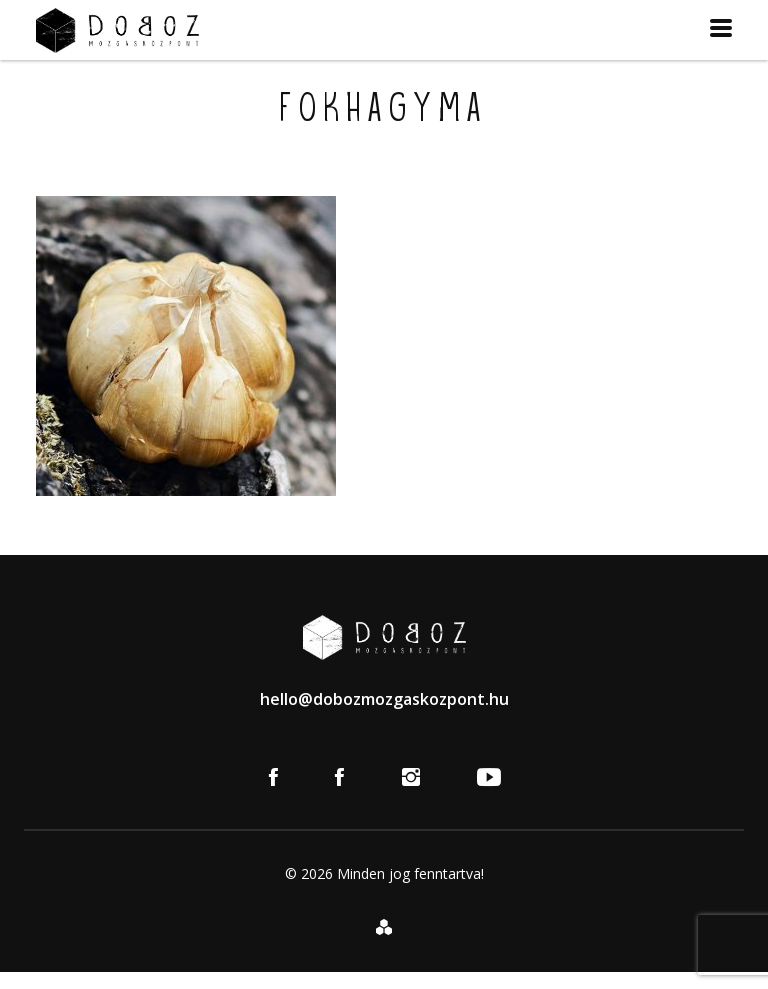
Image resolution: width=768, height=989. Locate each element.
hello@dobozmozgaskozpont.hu (384, 699)
